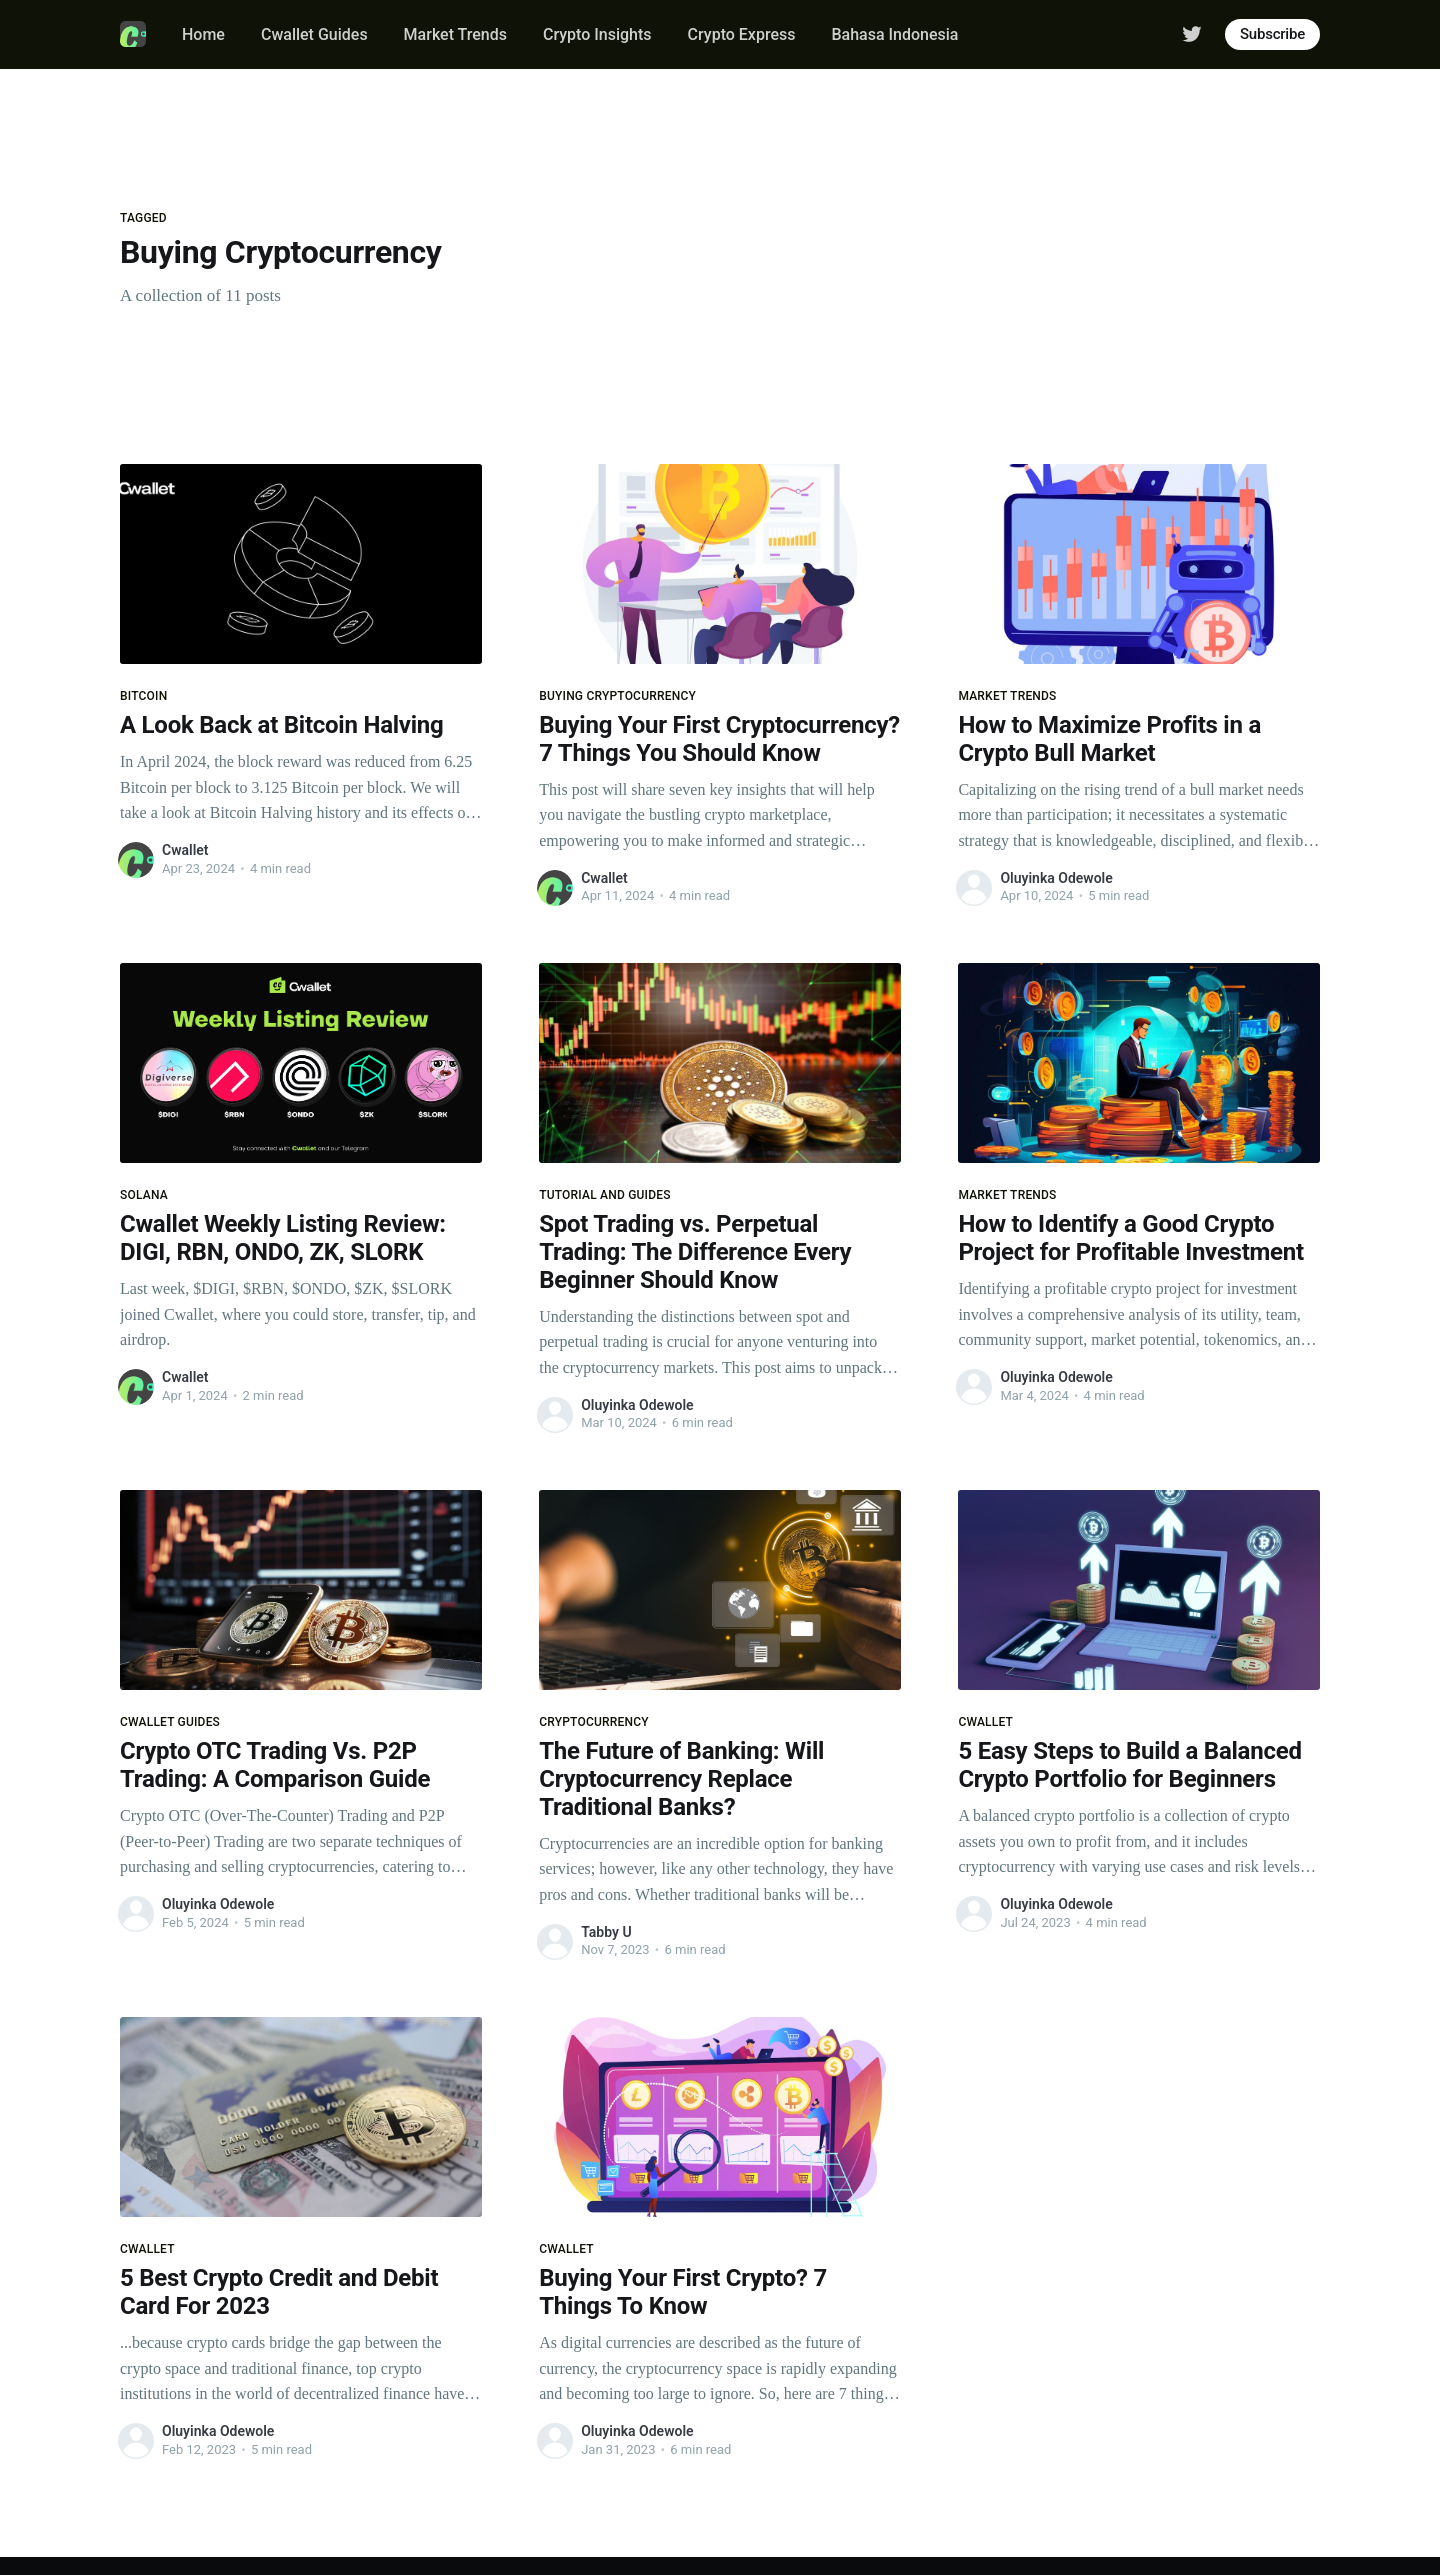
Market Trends (455, 34)
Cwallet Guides (314, 34)
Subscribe (1272, 34)
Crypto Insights (597, 34)
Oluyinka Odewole (1056, 878)
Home (203, 34)
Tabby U (606, 1932)
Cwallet (185, 850)
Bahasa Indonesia (894, 34)
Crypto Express (742, 34)
